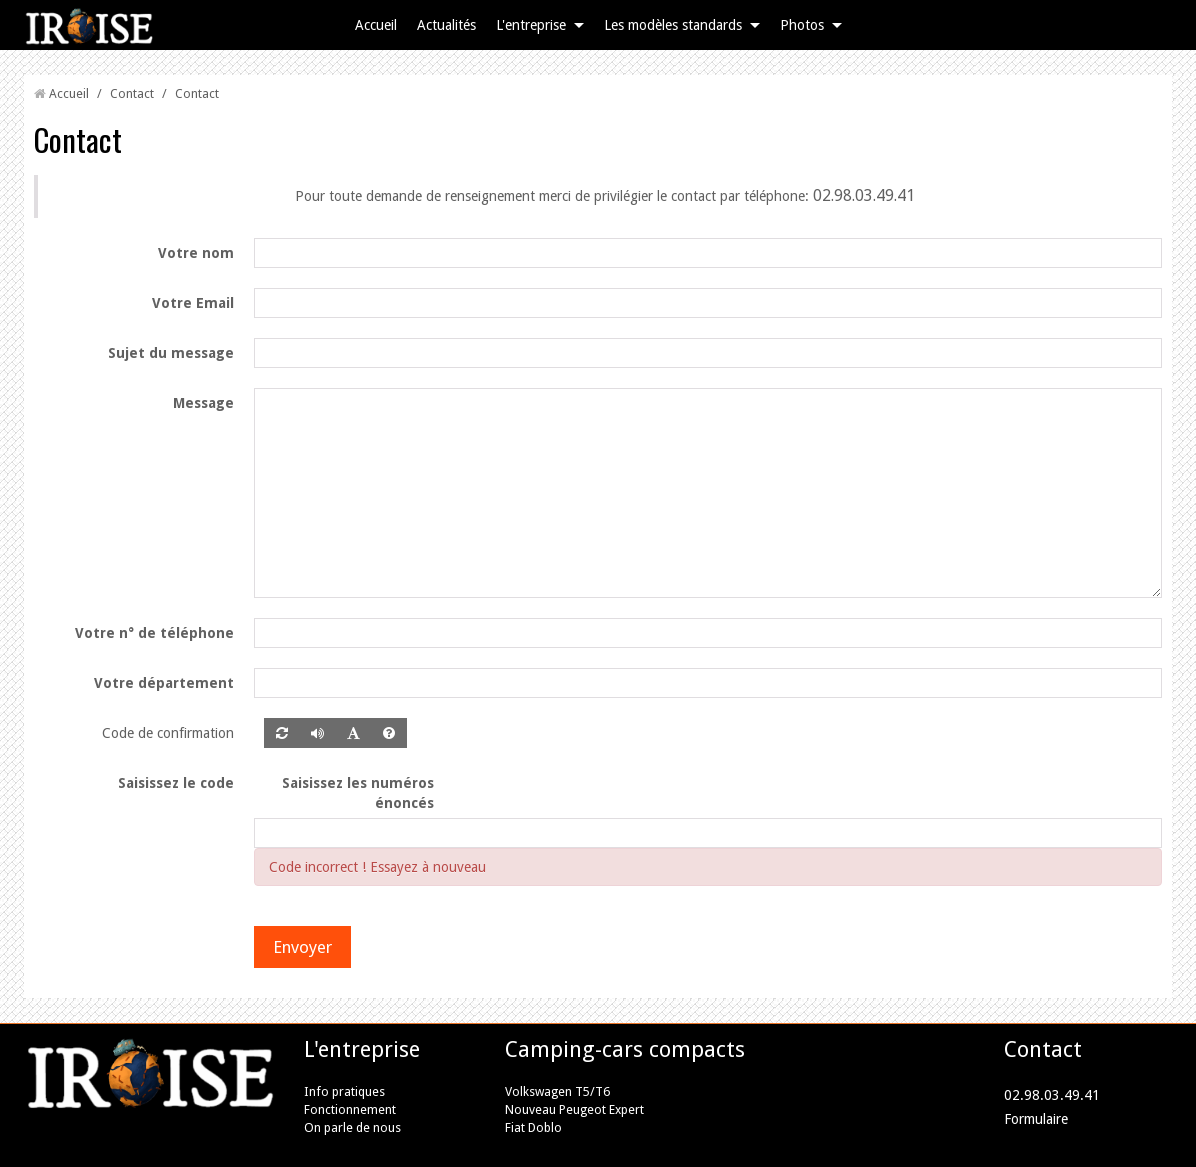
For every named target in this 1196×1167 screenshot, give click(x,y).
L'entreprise (531, 25)
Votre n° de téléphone (154, 633)
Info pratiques (344, 1091)
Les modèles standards (673, 25)
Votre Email (193, 303)
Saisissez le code (176, 783)
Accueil (376, 25)
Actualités (446, 25)
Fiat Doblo (533, 1127)
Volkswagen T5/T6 (557, 1091)
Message (203, 403)
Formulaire (1036, 1119)
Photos (802, 25)
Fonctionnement (350, 1109)
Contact (132, 93)
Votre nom (196, 253)
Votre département (164, 683)
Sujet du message (171, 353)
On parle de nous (352, 1127)
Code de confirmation (168, 733)
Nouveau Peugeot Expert (574, 1109)
